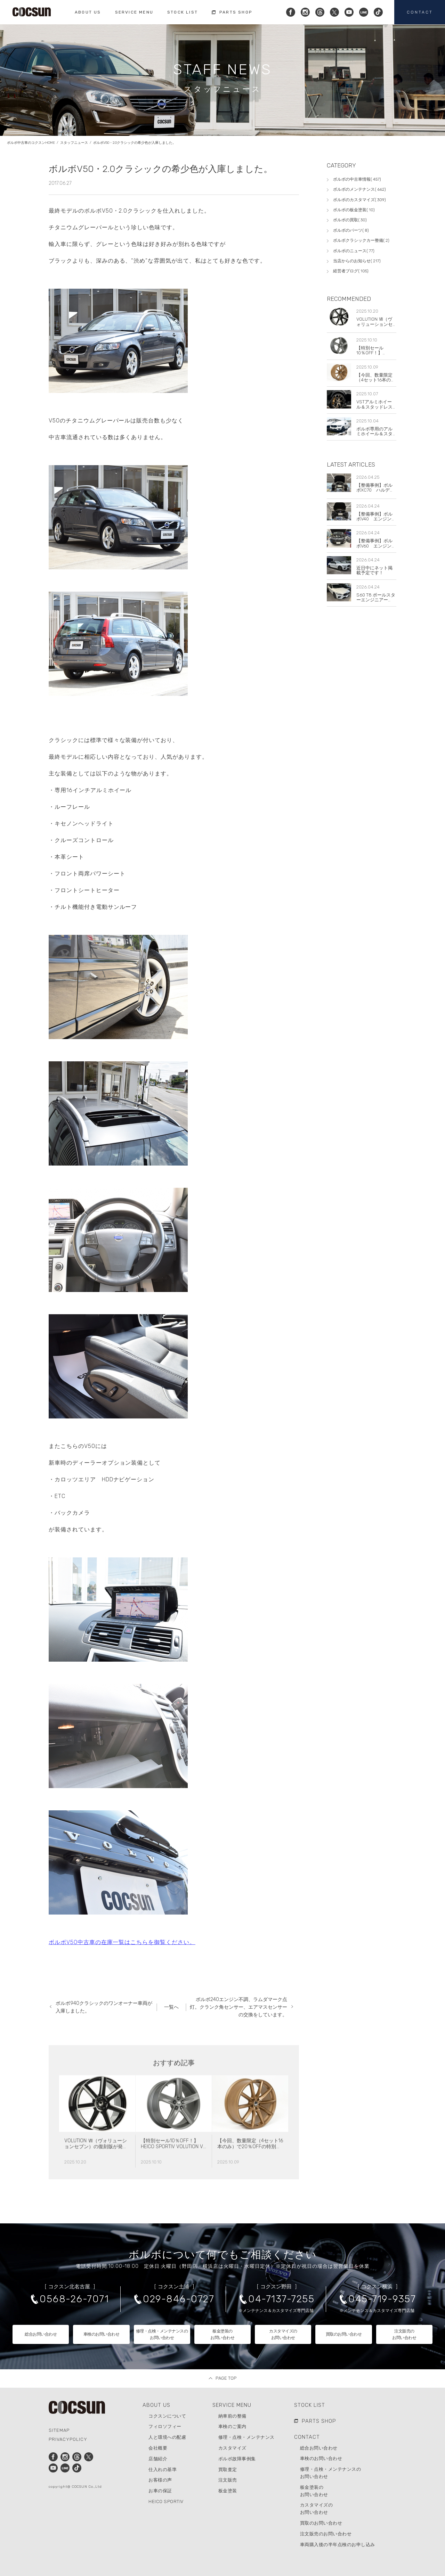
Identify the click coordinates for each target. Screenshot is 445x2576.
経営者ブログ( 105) (351, 271)
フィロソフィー (164, 2426)
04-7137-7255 (281, 2299)
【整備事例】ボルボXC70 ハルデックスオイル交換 (375, 490)
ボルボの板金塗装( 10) (354, 209)
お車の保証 (160, 2490)
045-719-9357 (382, 2299)
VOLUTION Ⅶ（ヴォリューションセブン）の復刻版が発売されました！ (96, 2177)
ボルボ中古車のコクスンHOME (31, 150)
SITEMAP (59, 2430)
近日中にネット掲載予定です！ (374, 570)
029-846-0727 (178, 2299)
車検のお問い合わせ (321, 2458)
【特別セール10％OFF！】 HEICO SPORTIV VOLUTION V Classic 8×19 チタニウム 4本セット (172, 2179)
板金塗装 (227, 2490)
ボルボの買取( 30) (350, 219)
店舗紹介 (157, 2458)
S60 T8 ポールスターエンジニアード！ (375, 600)
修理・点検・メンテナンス (246, 2437)
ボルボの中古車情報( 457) (357, 179)
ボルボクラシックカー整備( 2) (361, 240)
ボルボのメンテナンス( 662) (359, 189)
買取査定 (227, 2469)
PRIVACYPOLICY (68, 2439)
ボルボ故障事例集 (237, 2458)
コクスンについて (167, 2416)
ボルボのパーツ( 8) (351, 230)
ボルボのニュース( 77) (353, 250)
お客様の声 (160, 2480)
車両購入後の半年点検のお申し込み (337, 2544)
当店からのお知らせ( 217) (357, 260)
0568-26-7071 (74, 2299)
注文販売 (227, 2480)
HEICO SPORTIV (166, 2501)
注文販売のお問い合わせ (326, 2533)
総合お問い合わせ (319, 2448)
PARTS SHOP (319, 2421)
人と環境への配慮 (167, 2437)
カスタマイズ (232, 2448)
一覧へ (171, 2007)
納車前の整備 (232, 2416)
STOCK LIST (309, 2405)
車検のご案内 (232, 2426)
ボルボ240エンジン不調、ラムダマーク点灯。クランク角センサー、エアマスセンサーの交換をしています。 (238, 2007)
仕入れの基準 (162, 2469)
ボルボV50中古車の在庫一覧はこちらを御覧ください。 (122, 1948)
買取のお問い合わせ (321, 2523)
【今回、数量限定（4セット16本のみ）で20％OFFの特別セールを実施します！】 (250, 2177)
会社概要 (157, 2448)
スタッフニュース (74, 150)
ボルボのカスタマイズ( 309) (359, 199)
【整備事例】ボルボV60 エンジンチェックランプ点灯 (376, 545)
